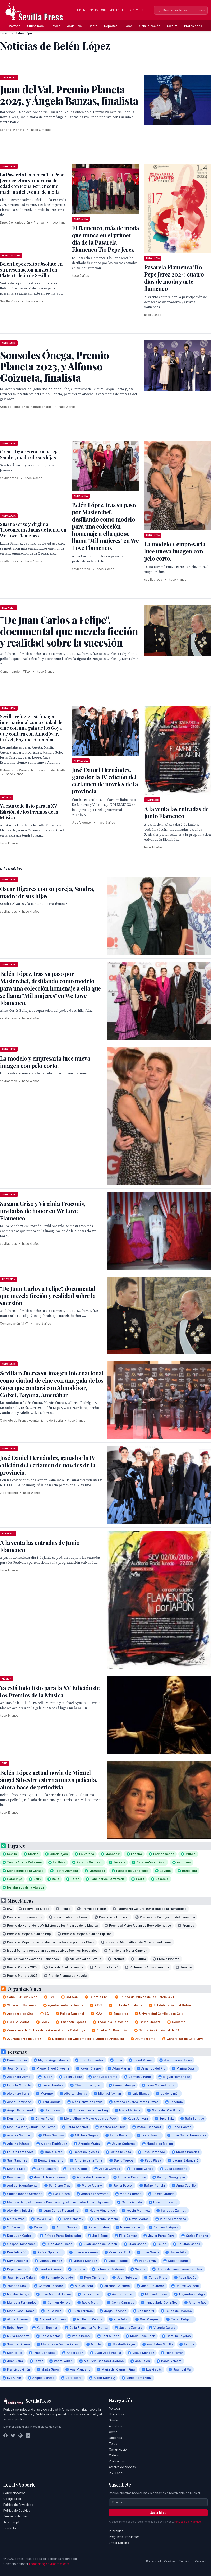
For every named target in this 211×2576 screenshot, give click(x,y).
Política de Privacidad (18, 2504)
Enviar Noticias (119, 2542)
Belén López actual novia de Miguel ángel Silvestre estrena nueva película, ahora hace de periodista (48, 1780)
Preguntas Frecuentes (124, 2537)
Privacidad (153, 2561)
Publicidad (116, 2531)
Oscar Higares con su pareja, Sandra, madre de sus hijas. (30, 454)
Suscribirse (158, 2512)
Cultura (172, 26)
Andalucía (74, 26)
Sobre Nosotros (14, 2493)
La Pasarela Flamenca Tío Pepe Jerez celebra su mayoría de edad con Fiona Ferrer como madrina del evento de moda (32, 183)
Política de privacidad (187, 2521)
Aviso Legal (11, 2522)
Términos (185, 2561)
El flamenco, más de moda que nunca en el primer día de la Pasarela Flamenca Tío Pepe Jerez (105, 238)
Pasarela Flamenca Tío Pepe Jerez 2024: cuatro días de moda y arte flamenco (174, 277)
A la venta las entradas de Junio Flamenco (176, 812)
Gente (92, 26)
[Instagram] (20, 2435)
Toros (128, 26)
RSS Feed (116, 2473)
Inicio (3, 33)
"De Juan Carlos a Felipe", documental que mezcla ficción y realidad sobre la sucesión (48, 1295)
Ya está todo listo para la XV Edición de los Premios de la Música (29, 811)
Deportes (111, 26)
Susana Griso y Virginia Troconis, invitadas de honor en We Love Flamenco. (33, 530)
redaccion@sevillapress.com (49, 2564)
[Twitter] (13, 2435)
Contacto (9, 2528)
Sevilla (55, 26)
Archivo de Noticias (122, 2467)
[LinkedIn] (28, 2435)
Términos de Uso (15, 2516)
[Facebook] (5, 2435)
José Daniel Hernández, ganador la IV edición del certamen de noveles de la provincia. (105, 780)
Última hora (35, 26)
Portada (14, 26)
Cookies (170, 2561)
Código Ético (12, 2499)
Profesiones (193, 26)
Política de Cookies (16, 2510)
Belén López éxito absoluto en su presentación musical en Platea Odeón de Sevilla (31, 269)
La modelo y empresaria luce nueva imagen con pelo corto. (175, 551)
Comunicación (149, 26)
